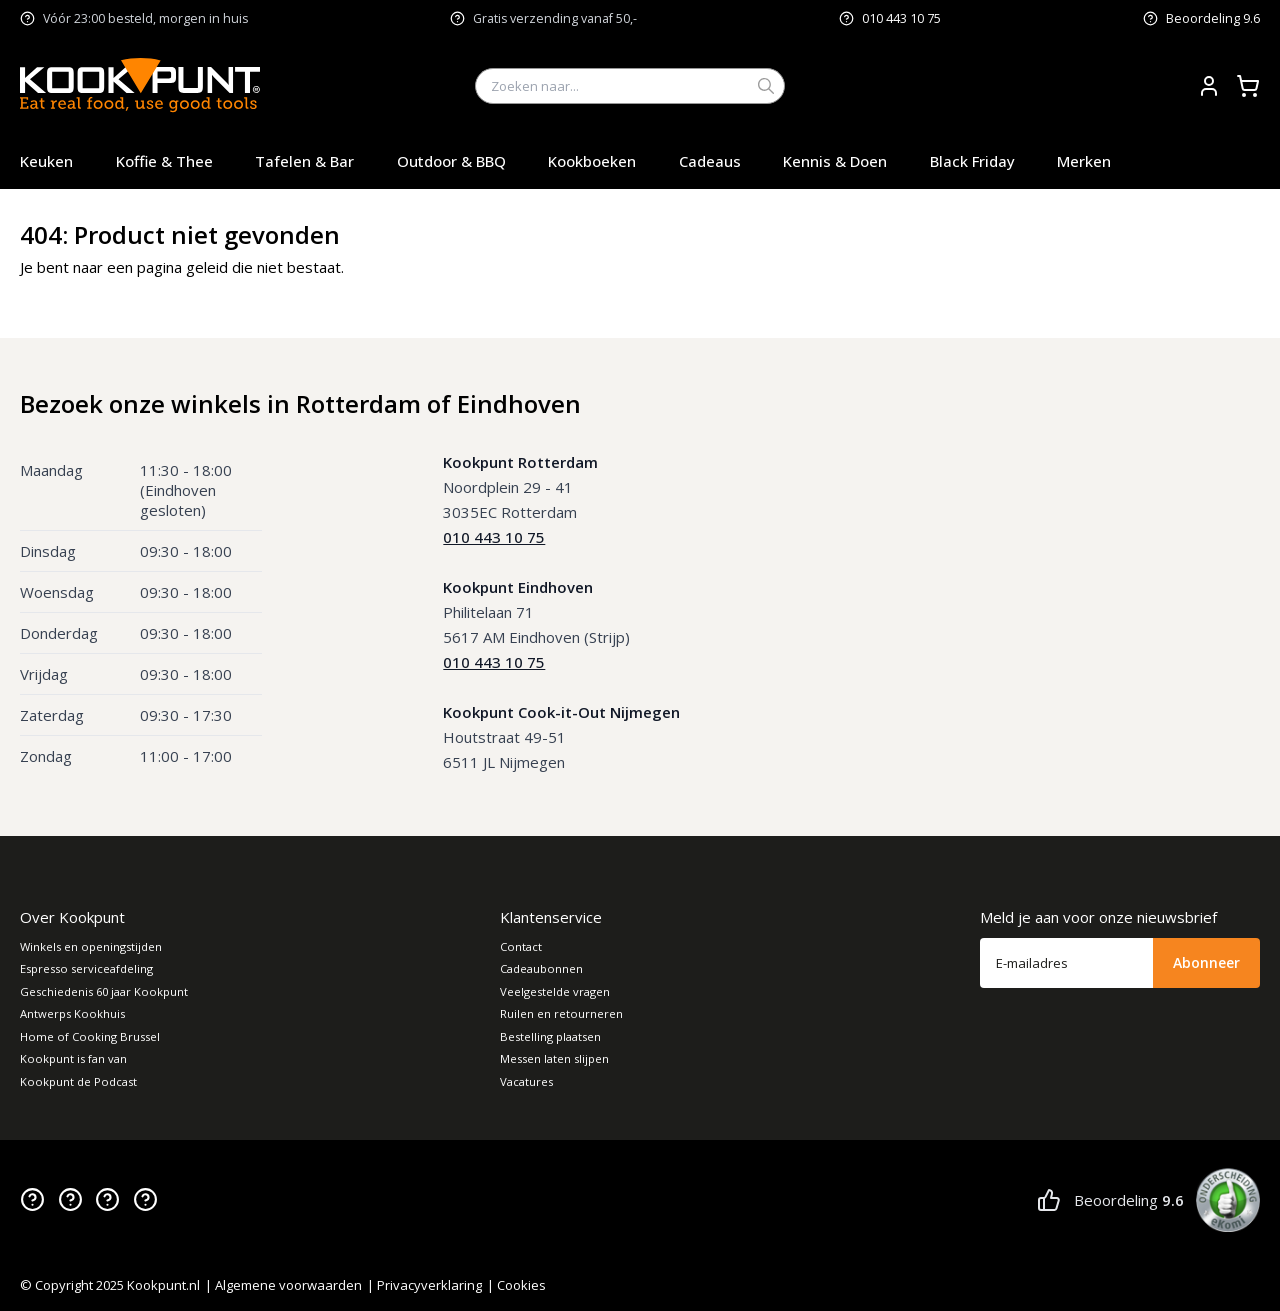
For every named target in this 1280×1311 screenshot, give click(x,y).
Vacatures (526, 1081)
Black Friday (972, 161)
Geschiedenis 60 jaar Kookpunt (104, 991)
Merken (1084, 161)
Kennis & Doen (835, 161)
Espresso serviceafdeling (86, 968)
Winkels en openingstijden (91, 946)
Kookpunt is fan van (73, 1058)
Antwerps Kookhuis (72, 1013)
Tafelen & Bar (304, 161)
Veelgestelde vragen (555, 991)
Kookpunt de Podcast (78, 1081)
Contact (521, 946)
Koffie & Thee (164, 161)
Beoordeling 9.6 (1213, 18)
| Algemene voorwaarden (283, 1285)
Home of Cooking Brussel (90, 1036)
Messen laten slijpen (554, 1058)
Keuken (46, 161)
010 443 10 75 (901, 18)
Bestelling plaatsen (550, 1036)
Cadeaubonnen (541, 968)
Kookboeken (592, 161)
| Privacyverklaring (424, 1285)
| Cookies (516, 1285)
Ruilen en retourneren (561, 1013)
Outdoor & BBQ (451, 161)
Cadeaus (710, 161)
